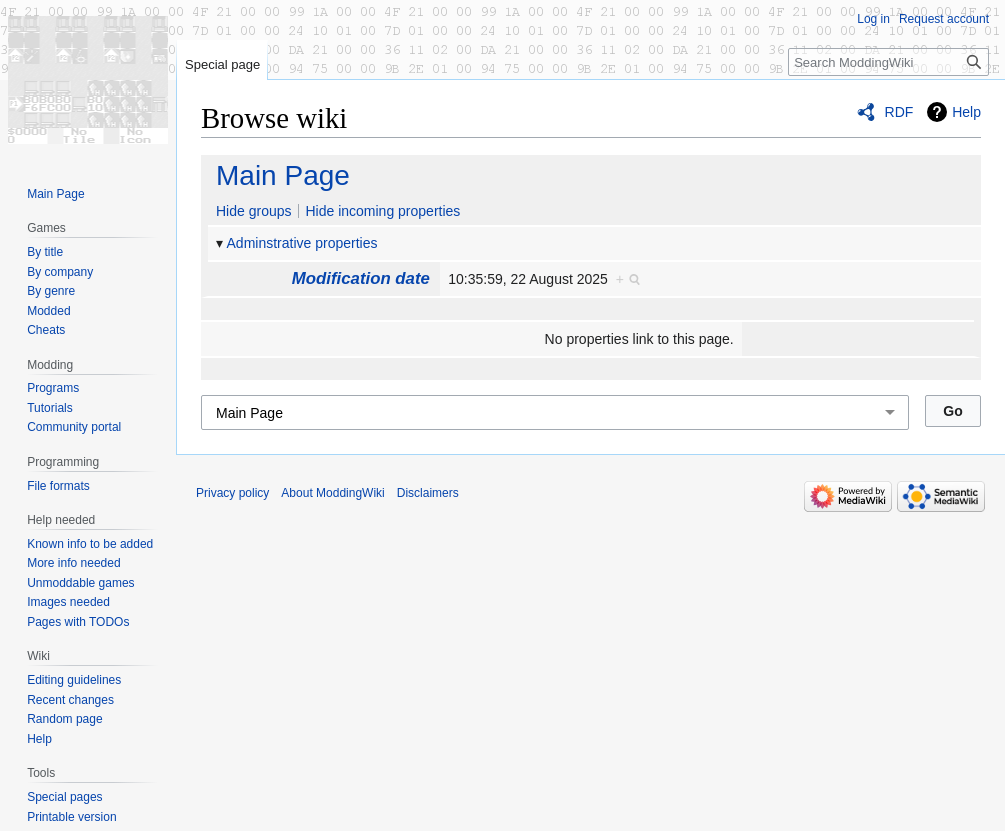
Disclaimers (428, 493)
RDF (899, 112)
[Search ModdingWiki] (888, 62)
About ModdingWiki (332, 493)
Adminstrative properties (302, 243)
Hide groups (254, 211)
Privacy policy (232, 493)
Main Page (283, 175)
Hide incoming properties (382, 211)
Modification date (361, 278)
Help (966, 112)
